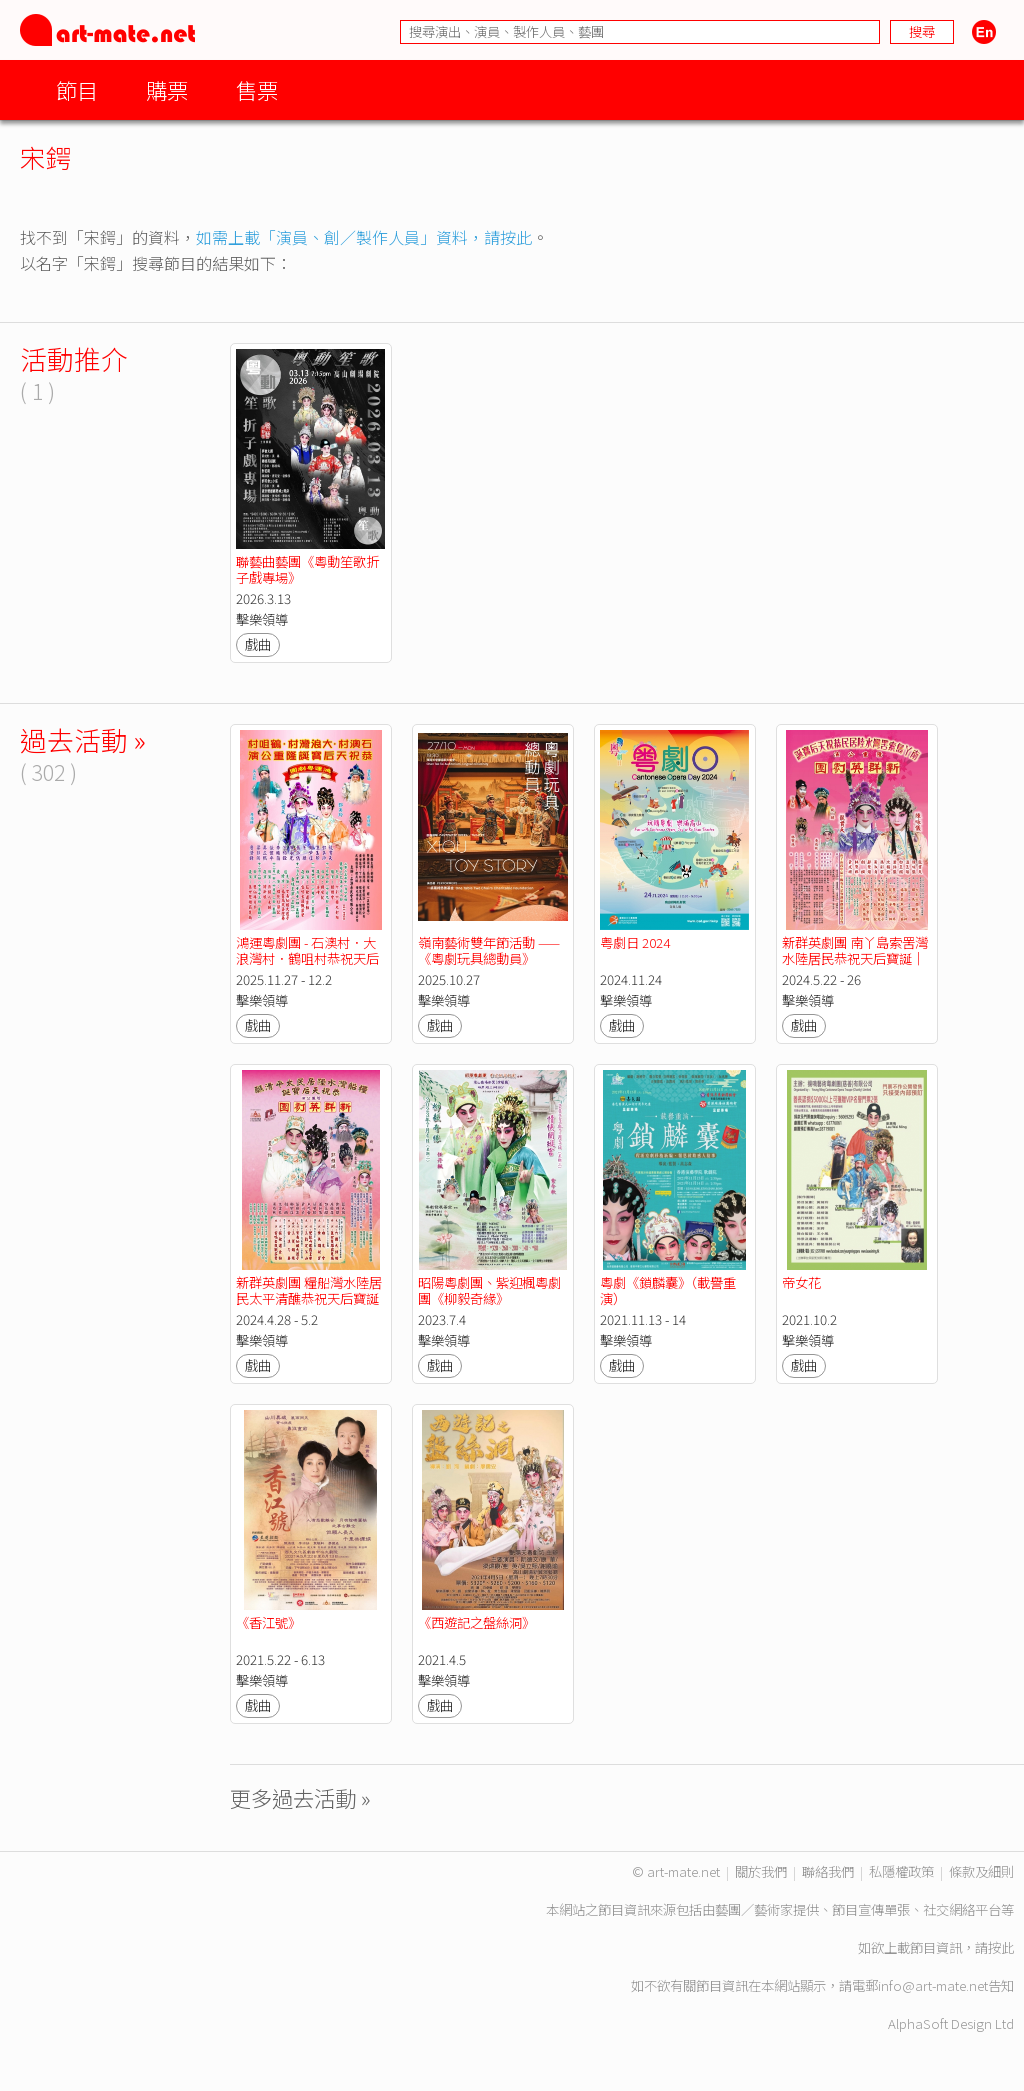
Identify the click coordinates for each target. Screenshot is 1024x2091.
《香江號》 (268, 1622)
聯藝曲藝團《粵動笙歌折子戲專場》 (307, 569)
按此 (1001, 1947)
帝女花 (801, 1282)
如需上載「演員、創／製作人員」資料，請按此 (364, 237)
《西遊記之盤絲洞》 (476, 1622)
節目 (77, 89)
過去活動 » (83, 739)
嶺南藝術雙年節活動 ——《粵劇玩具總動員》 (489, 950)
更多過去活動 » (300, 1797)
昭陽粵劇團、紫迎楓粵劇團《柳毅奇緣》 (489, 1290)
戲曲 (258, 644)
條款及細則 (981, 1871)
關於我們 (761, 1871)
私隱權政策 (901, 1871)
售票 (257, 89)
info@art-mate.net (933, 1985)
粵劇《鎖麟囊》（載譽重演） (668, 1290)
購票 (167, 89)
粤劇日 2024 (635, 942)
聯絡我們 (828, 1871)
